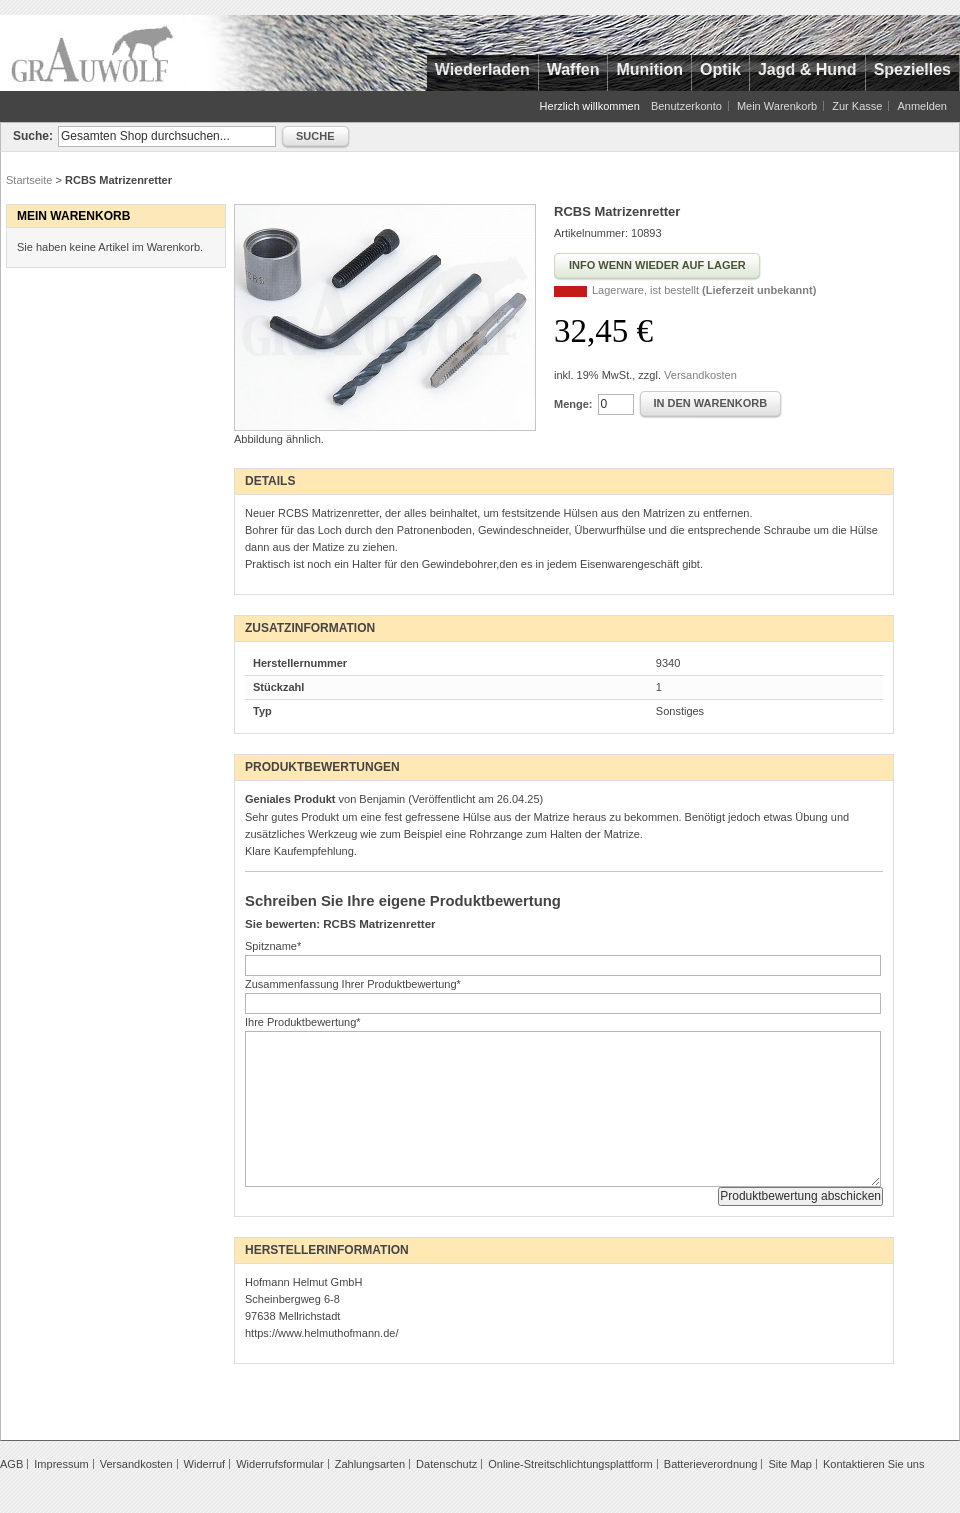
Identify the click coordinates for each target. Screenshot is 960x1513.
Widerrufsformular (279, 1464)
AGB (11, 1464)
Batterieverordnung (711, 1464)
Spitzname (273, 946)
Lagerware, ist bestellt (704, 290)
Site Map (789, 1464)
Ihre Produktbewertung (303, 1022)
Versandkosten (700, 375)
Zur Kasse (857, 106)
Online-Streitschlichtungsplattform (570, 1464)
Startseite (29, 180)
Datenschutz (446, 1464)
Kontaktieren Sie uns (874, 1464)
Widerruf (205, 1464)
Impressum (61, 1464)
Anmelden (922, 106)
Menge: (573, 404)
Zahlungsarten (370, 1464)
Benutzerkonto (686, 106)
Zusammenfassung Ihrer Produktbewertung (353, 984)
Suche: (33, 136)
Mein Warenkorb (777, 106)
